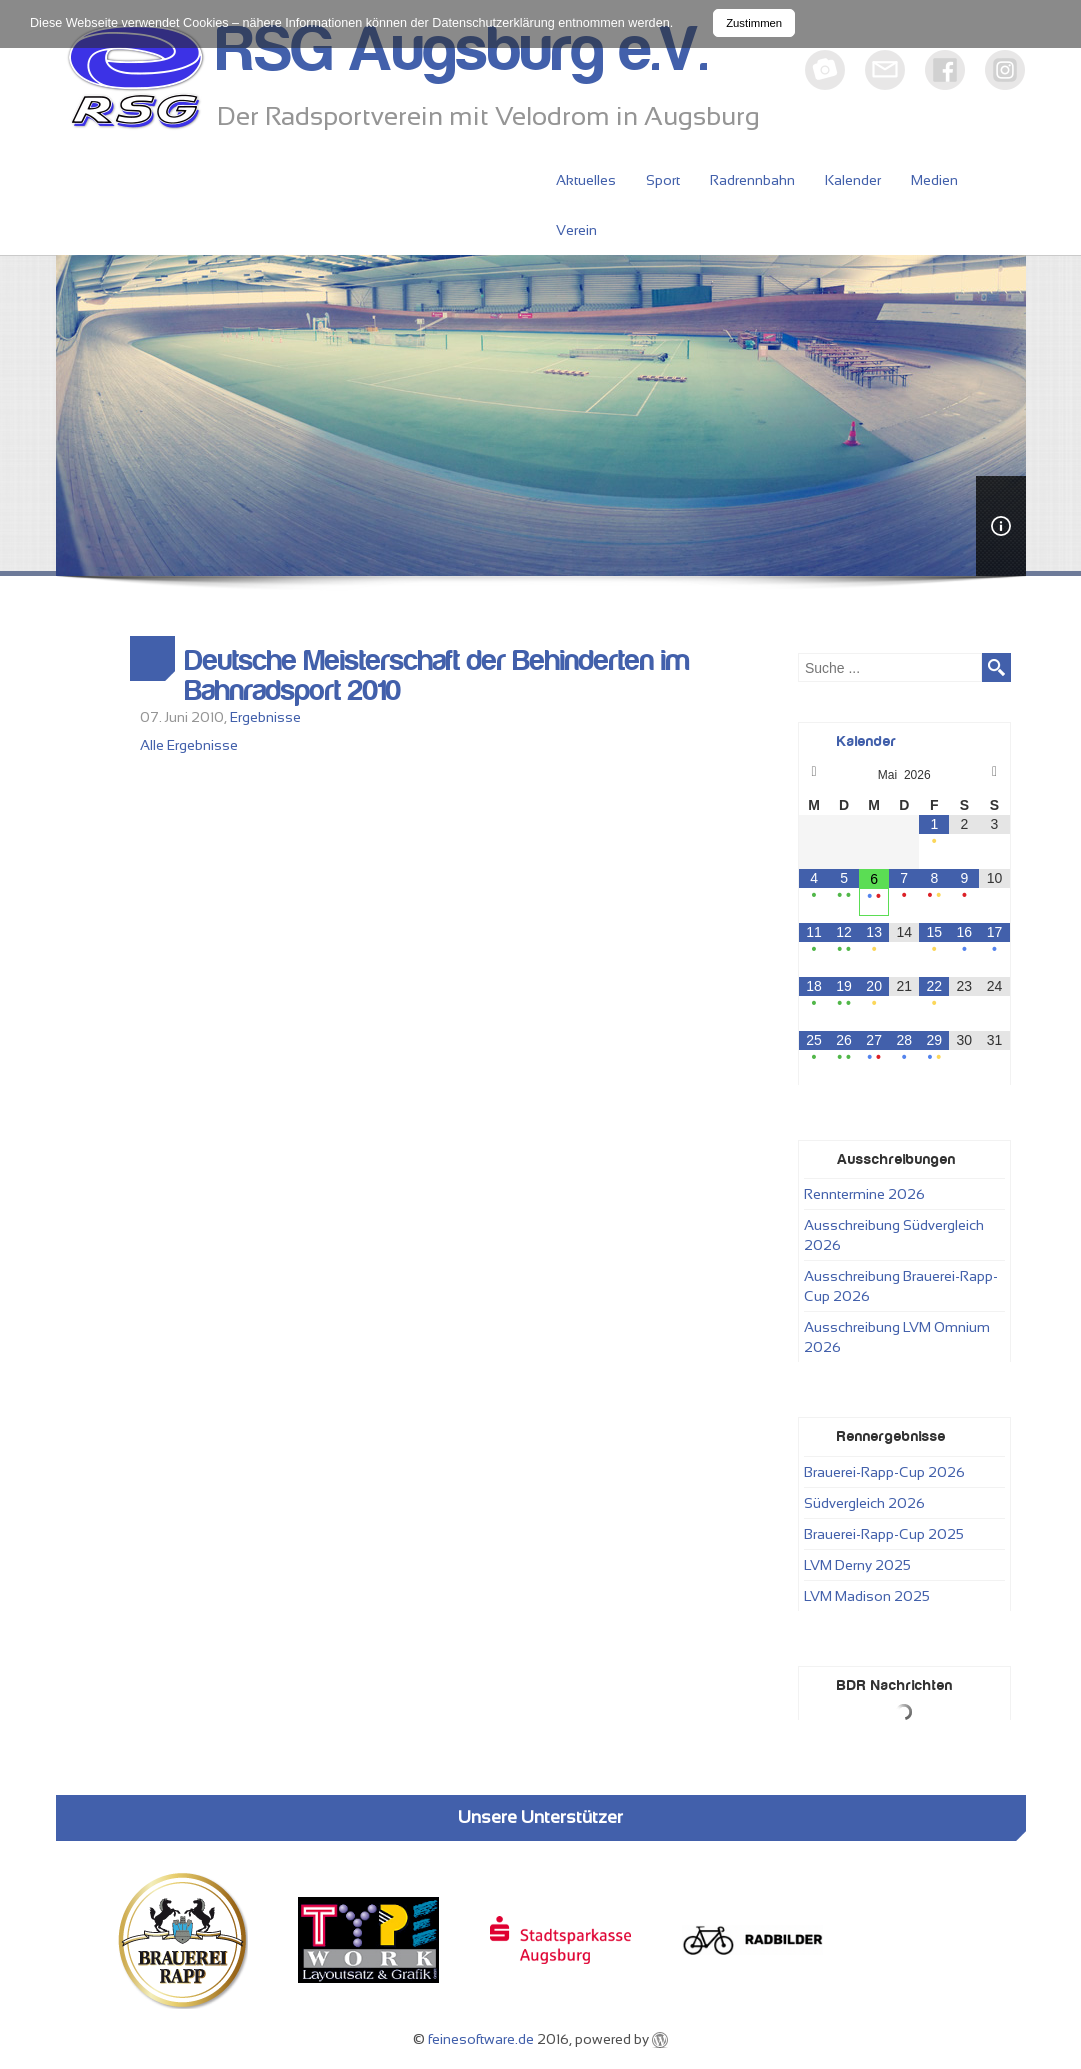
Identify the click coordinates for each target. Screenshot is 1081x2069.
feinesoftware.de (481, 2039)
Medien (934, 180)
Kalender (853, 180)
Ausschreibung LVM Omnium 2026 (897, 1337)
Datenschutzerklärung (493, 23)
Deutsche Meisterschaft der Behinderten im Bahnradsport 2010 (437, 676)
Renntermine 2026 (864, 1194)
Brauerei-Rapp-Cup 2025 (884, 1534)
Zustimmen (754, 23)
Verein (576, 230)
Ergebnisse (265, 717)
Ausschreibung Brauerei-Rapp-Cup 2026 (901, 1286)
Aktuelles (586, 180)
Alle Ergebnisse (189, 745)
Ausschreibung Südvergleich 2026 (894, 1235)
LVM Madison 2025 (867, 1596)
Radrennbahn (752, 180)
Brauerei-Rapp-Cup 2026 (884, 1472)
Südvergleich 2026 (864, 1503)
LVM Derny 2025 (857, 1565)
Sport (663, 180)
